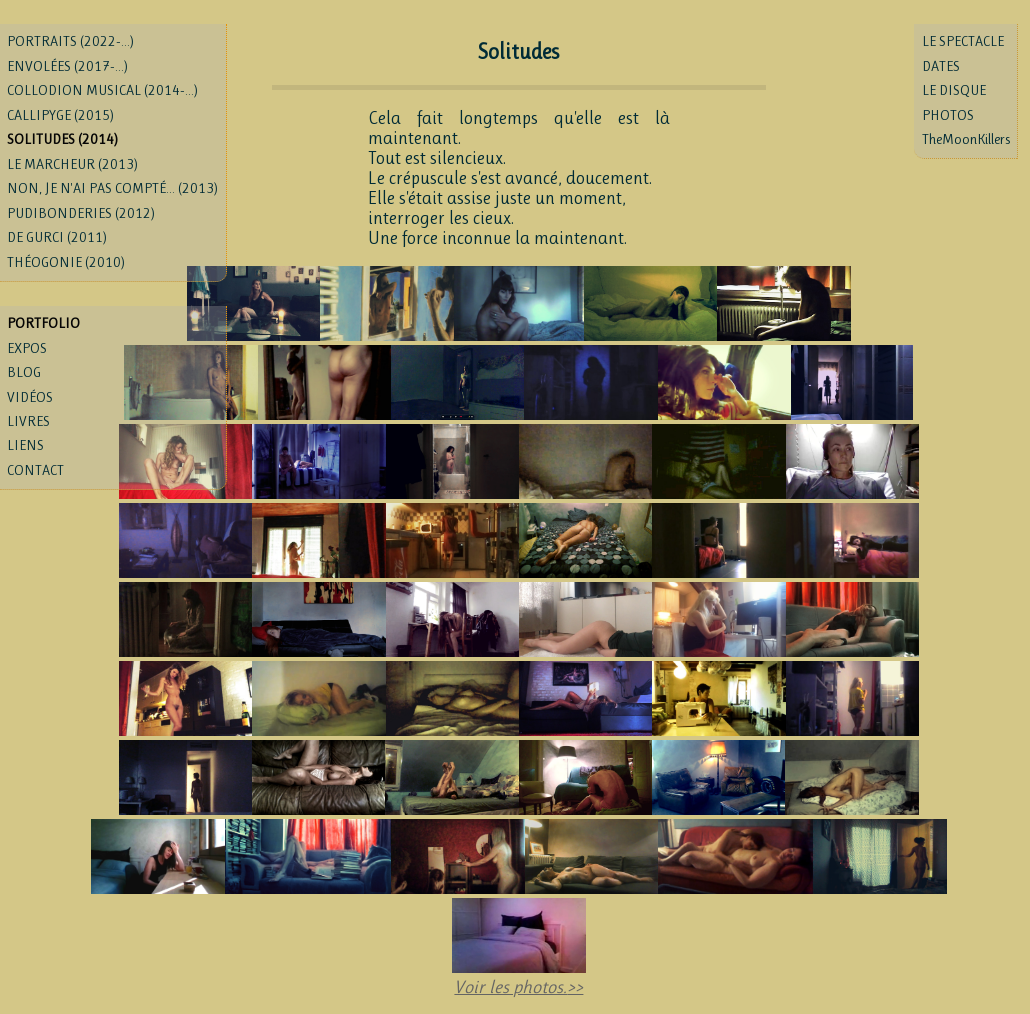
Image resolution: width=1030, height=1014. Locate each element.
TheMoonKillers (966, 139)
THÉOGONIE (66, 262)
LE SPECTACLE (963, 41)
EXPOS (27, 348)
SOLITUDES (62, 139)
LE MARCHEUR (72, 164)
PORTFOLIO (43, 323)
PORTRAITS (70, 41)
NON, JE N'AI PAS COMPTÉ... (112, 188)
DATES (941, 66)
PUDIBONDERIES (81, 213)
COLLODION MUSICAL (102, 90)
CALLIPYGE (60, 115)
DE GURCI (57, 237)
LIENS (25, 445)
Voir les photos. (510, 987)
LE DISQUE (954, 90)
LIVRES (28, 421)
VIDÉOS (30, 397)
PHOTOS (948, 115)
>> (575, 987)
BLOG (24, 372)
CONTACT (35, 470)
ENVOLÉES (67, 66)
